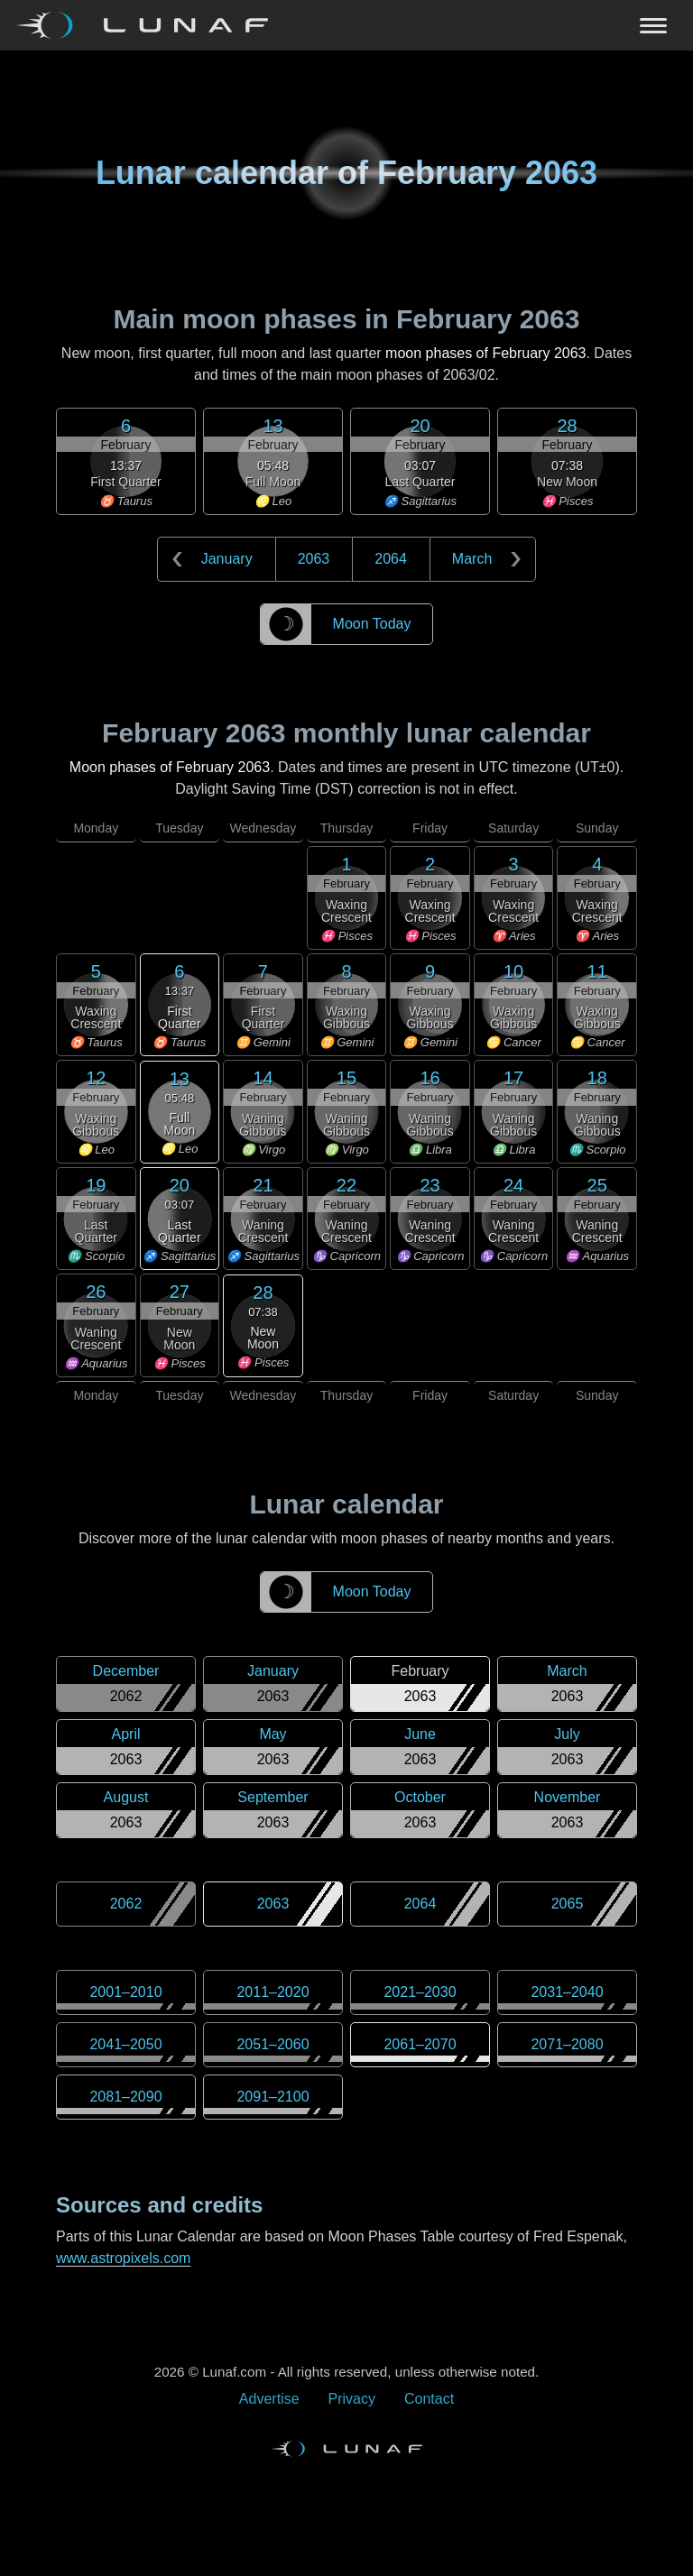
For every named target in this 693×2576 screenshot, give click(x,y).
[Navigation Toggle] (346, 25)
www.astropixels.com (123, 2258)
